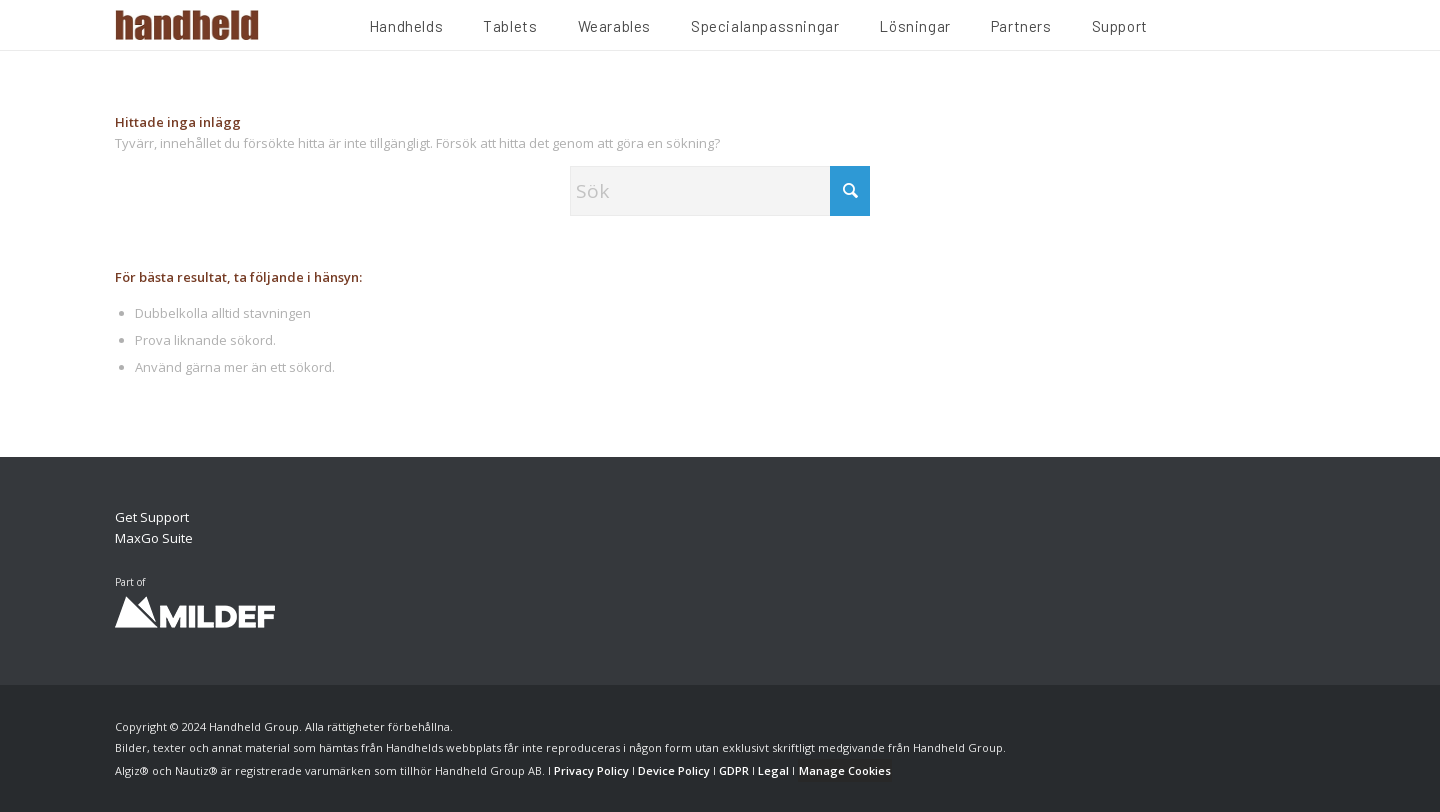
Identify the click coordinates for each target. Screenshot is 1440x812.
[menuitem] (406, 29)
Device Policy (674, 770)
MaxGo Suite (154, 538)
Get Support (152, 517)
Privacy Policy (591, 770)
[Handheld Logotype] (187, 25)
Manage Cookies (845, 770)
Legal (773, 770)
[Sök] (720, 191)
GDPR (734, 770)
